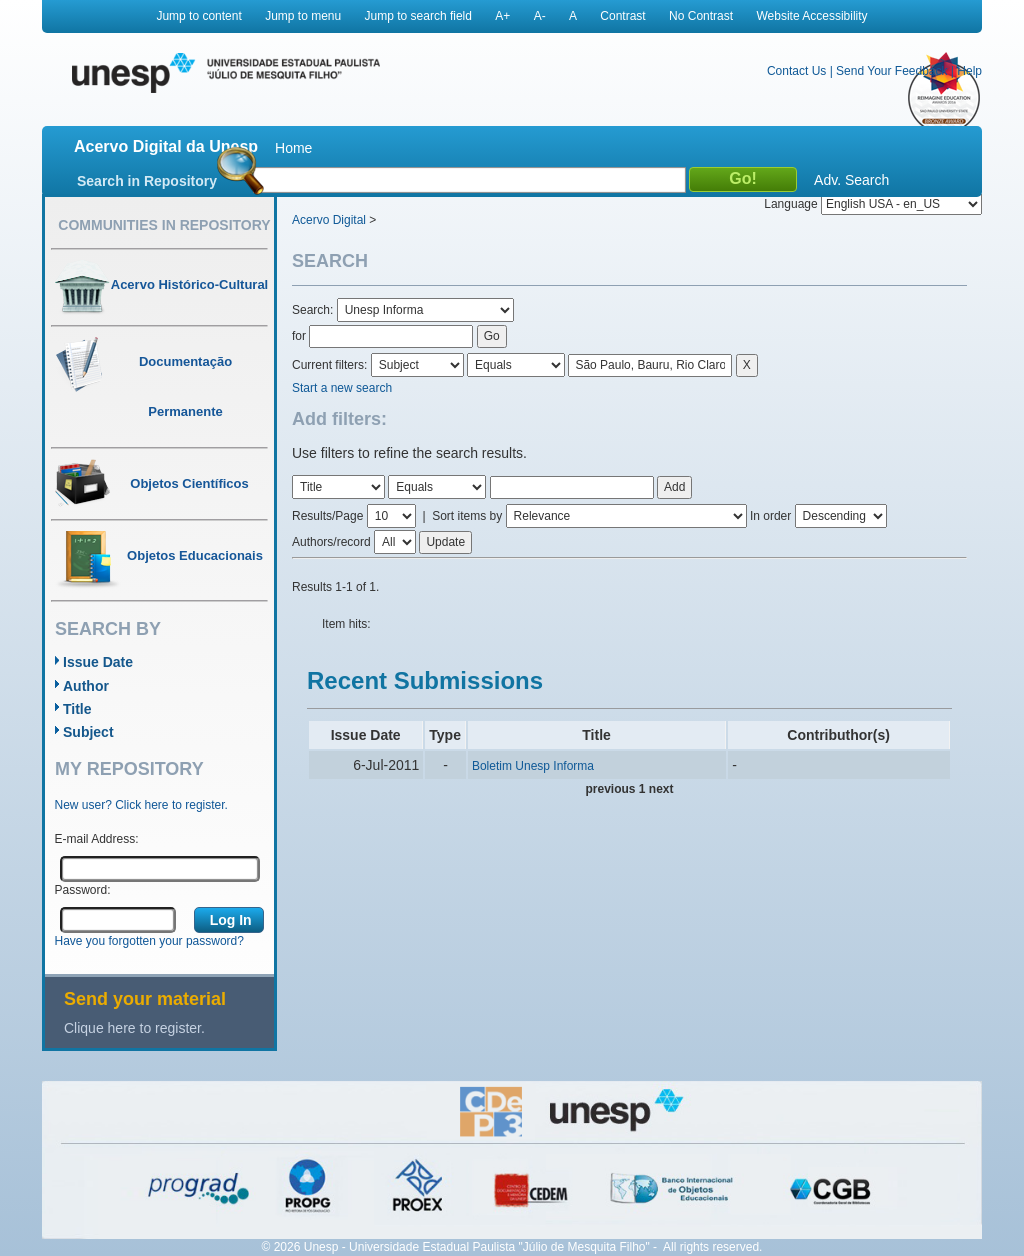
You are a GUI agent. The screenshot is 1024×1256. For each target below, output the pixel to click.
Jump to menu (303, 16)
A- (540, 16)
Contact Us (796, 71)
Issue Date (98, 662)
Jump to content (198, 16)
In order (770, 516)
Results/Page (327, 516)
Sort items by (467, 516)
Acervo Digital (329, 220)
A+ (502, 16)
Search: (314, 310)
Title (77, 709)
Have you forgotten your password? (149, 941)
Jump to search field (418, 16)
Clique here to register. (134, 1028)
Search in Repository (147, 181)
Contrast (622, 16)
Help (969, 71)
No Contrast (701, 16)
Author (86, 686)
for (299, 336)
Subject (88, 732)
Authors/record (331, 542)
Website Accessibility (811, 16)
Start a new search (342, 388)
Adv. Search (851, 180)
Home (293, 148)
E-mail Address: (97, 839)
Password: (83, 890)
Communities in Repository (164, 225)
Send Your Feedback (891, 71)
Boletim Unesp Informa (533, 766)
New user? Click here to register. (141, 805)
